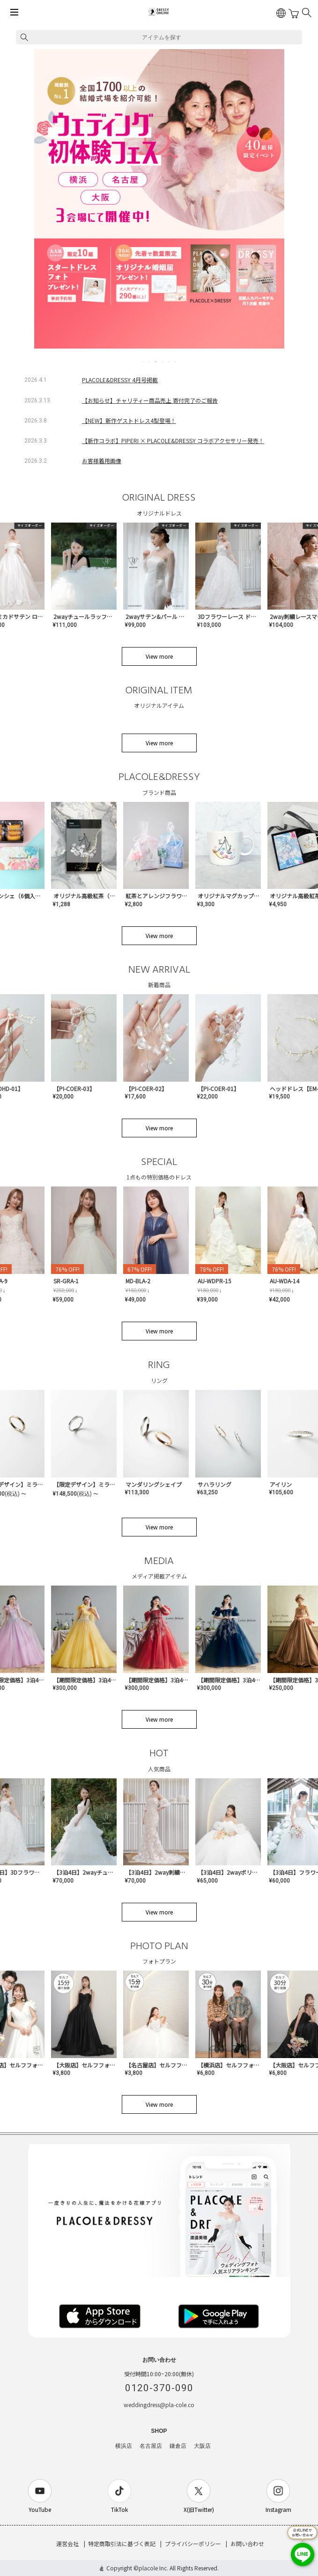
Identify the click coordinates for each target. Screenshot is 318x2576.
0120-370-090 (159, 2388)
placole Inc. (153, 2568)
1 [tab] (143, 361)
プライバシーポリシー (193, 2543)
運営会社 (67, 2543)
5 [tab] (169, 361)
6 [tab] (176, 361)
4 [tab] (163, 361)
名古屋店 (151, 2446)
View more (159, 656)
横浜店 (123, 2446)
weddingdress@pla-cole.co (159, 2405)
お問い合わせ (247, 2543)
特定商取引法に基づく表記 (121, 2543)
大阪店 (202, 2446)
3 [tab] (156, 361)
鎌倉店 (178, 2446)
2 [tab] (150, 361)
